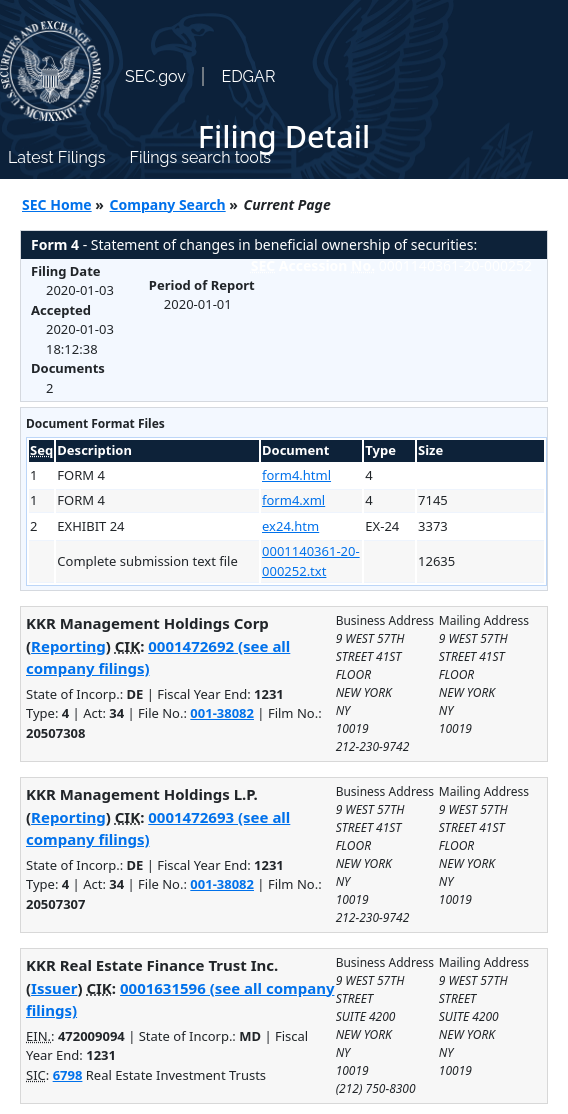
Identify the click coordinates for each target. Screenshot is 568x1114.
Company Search (168, 204)
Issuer (54, 988)
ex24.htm (290, 526)
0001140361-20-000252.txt (311, 561)
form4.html (296, 475)
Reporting (68, 646)
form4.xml (293, 500)
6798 (68, 1075)
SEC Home (57, 204)
